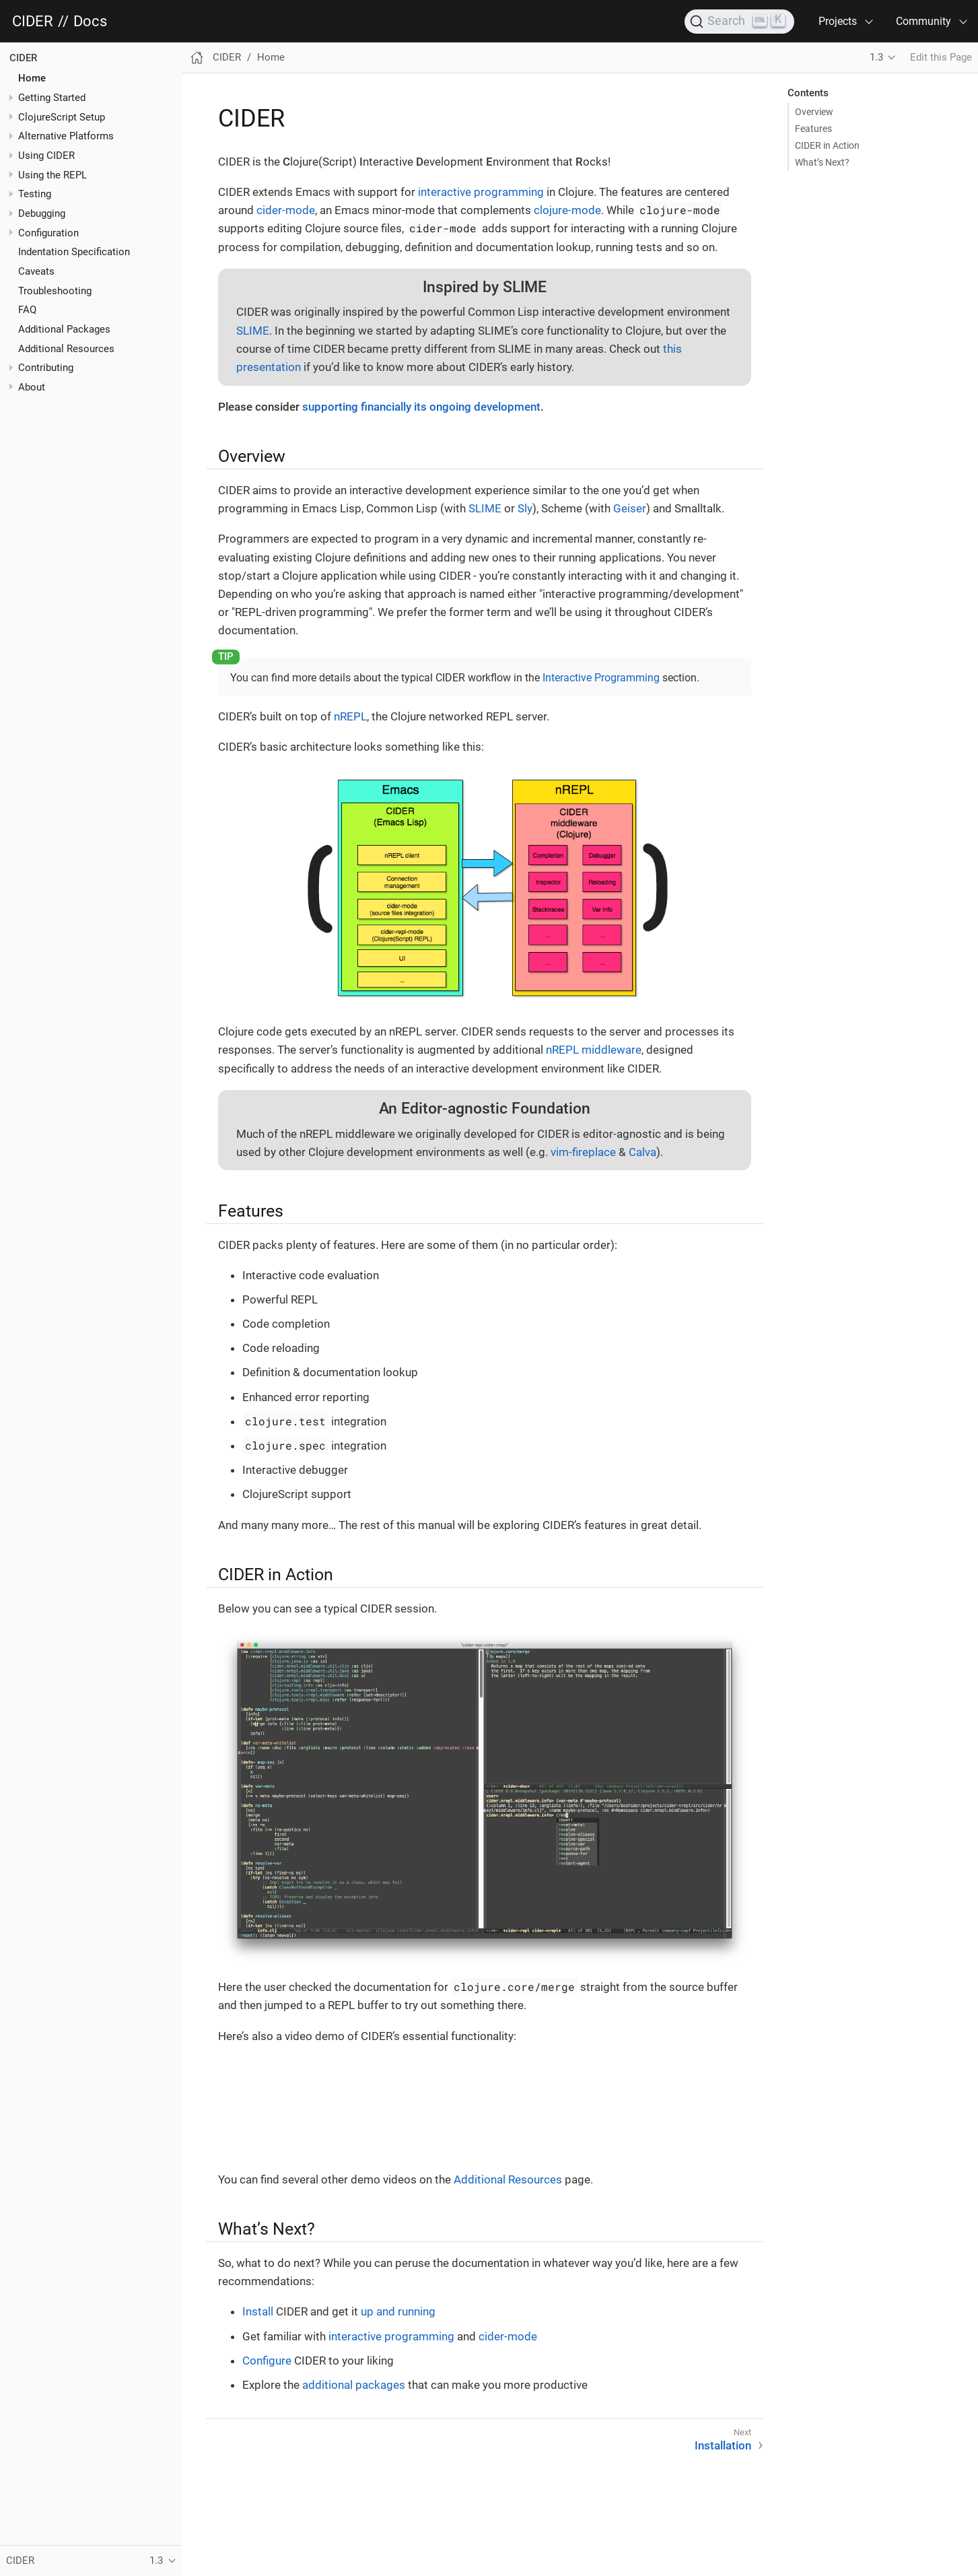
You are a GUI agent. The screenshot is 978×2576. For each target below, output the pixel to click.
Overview (814, 111)
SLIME (252, 330)
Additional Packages (64, 329)
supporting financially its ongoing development (421, 406)
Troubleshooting (55, 291)
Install (257, 2311)
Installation (723, 2445)
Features (813, 128)
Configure (266, 2360)
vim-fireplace (583, 1152)
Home (32, 78)
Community (923, 21)
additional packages (353, 2385)
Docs (90, 21)
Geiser (629, 508)
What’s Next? (822, 162)
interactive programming (481, 192)
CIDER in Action (827, 145)
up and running (398, 2311)
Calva (642, 1152)
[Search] (739, 21)
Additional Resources (66, 349)
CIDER (32, 21)
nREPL (350, 716)
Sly (525, 508)
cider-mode (285, 210)
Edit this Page (941, 57)
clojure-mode (567, 210)
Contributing (45, 368)
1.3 (876, 57)
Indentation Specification (74, 252)
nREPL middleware (593, 1049)
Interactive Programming (601, 677)
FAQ (27, 310)
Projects (837, 21)
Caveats (36, 271)
